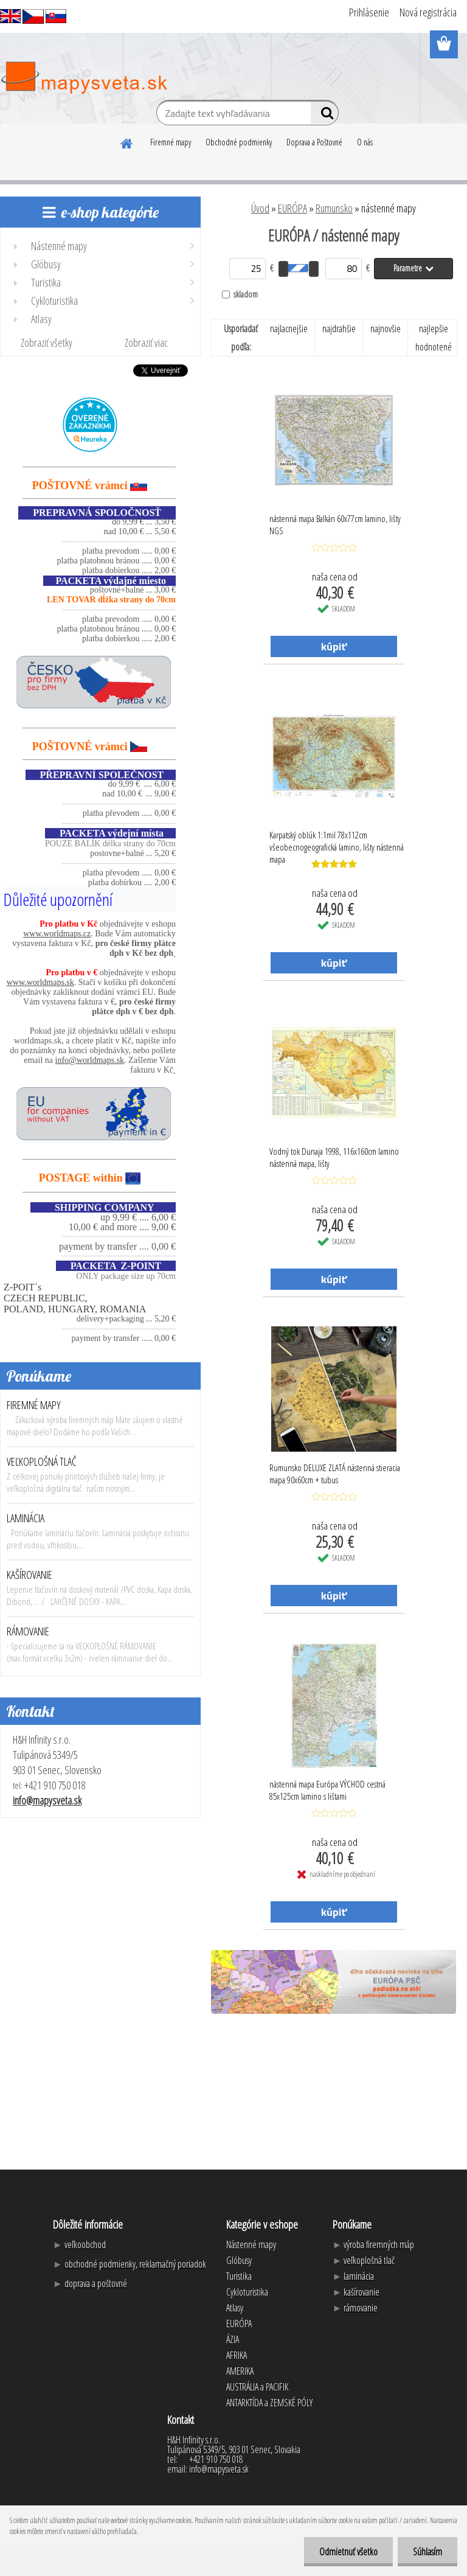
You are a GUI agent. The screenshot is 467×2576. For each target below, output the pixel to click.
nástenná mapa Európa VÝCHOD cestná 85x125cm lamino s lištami (327, 1790)
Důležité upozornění (58, 899)
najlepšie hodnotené (433, 337)
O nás (365, 142)
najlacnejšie (289, 328)
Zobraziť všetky (46, 342)
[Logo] (83, 77)
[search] (324, 116)
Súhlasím (427, 2551)
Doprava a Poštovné (314, 142)
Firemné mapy (170, 142)
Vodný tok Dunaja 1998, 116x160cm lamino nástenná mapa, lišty (334, 1157)
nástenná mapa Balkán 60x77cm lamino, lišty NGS (335, 524)
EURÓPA (292, 208)
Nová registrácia (428, 12)
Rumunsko (334, 208)
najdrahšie (339, 328)
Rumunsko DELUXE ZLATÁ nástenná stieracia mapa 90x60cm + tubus (334, 1473)
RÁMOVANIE (28, 1631)
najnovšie (385, 328)
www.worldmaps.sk (40, 982)
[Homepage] (127, 142)
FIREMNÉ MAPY (34, 1405)
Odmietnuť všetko (348, 2551)
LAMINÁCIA (25, 1518)
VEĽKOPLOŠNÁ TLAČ (42, 1461)
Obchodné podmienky (239, 142)
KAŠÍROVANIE (29, 1574)
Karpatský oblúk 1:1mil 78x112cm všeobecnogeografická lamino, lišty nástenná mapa (336, 844)
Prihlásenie (369, 12)
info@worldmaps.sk (90, 1060)
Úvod (260, 208)
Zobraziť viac (146, 342)
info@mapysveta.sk (47, 1800)
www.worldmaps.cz (57, 933)
